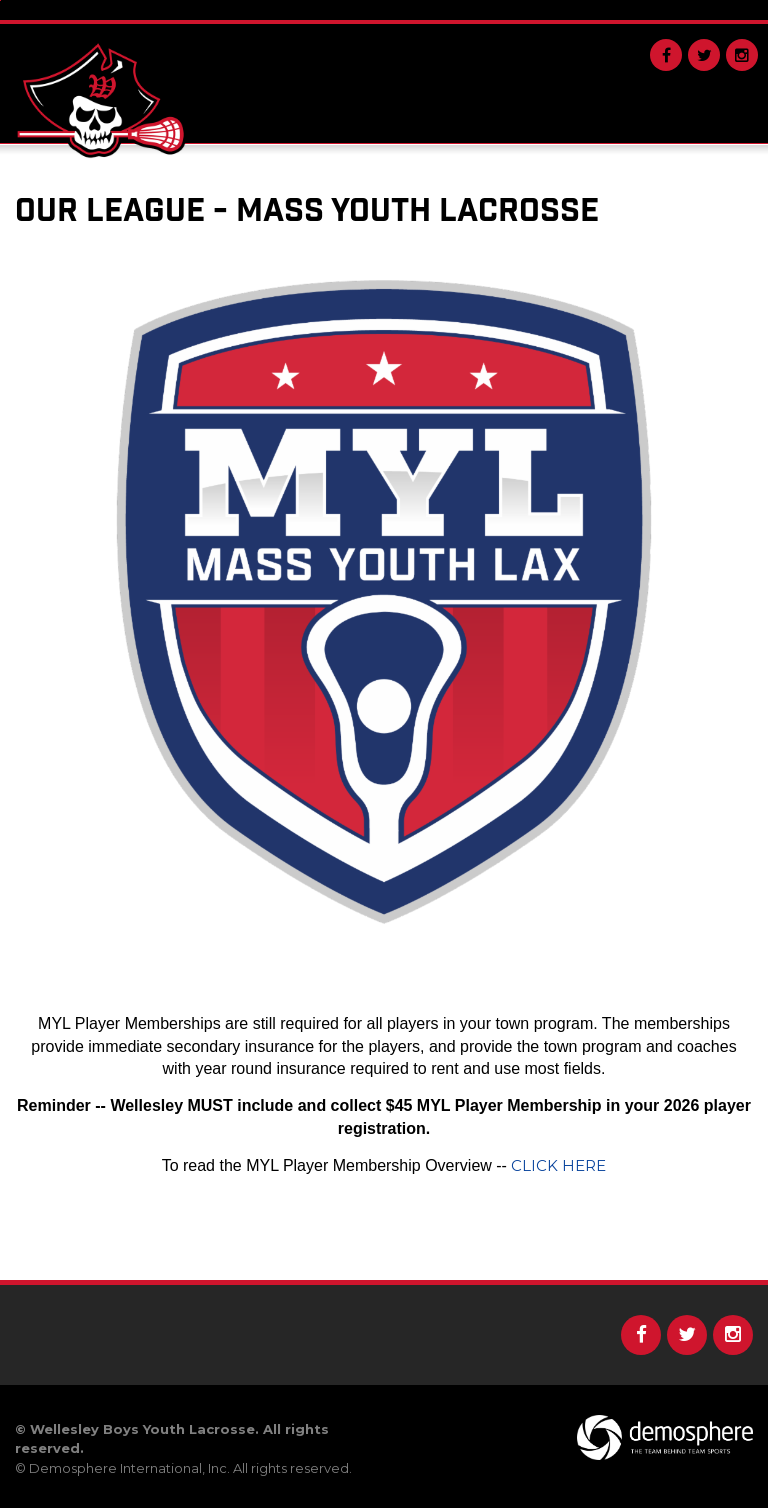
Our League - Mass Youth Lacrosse (307, 211)
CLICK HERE (558, 1165)
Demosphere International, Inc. (129, 1468)
